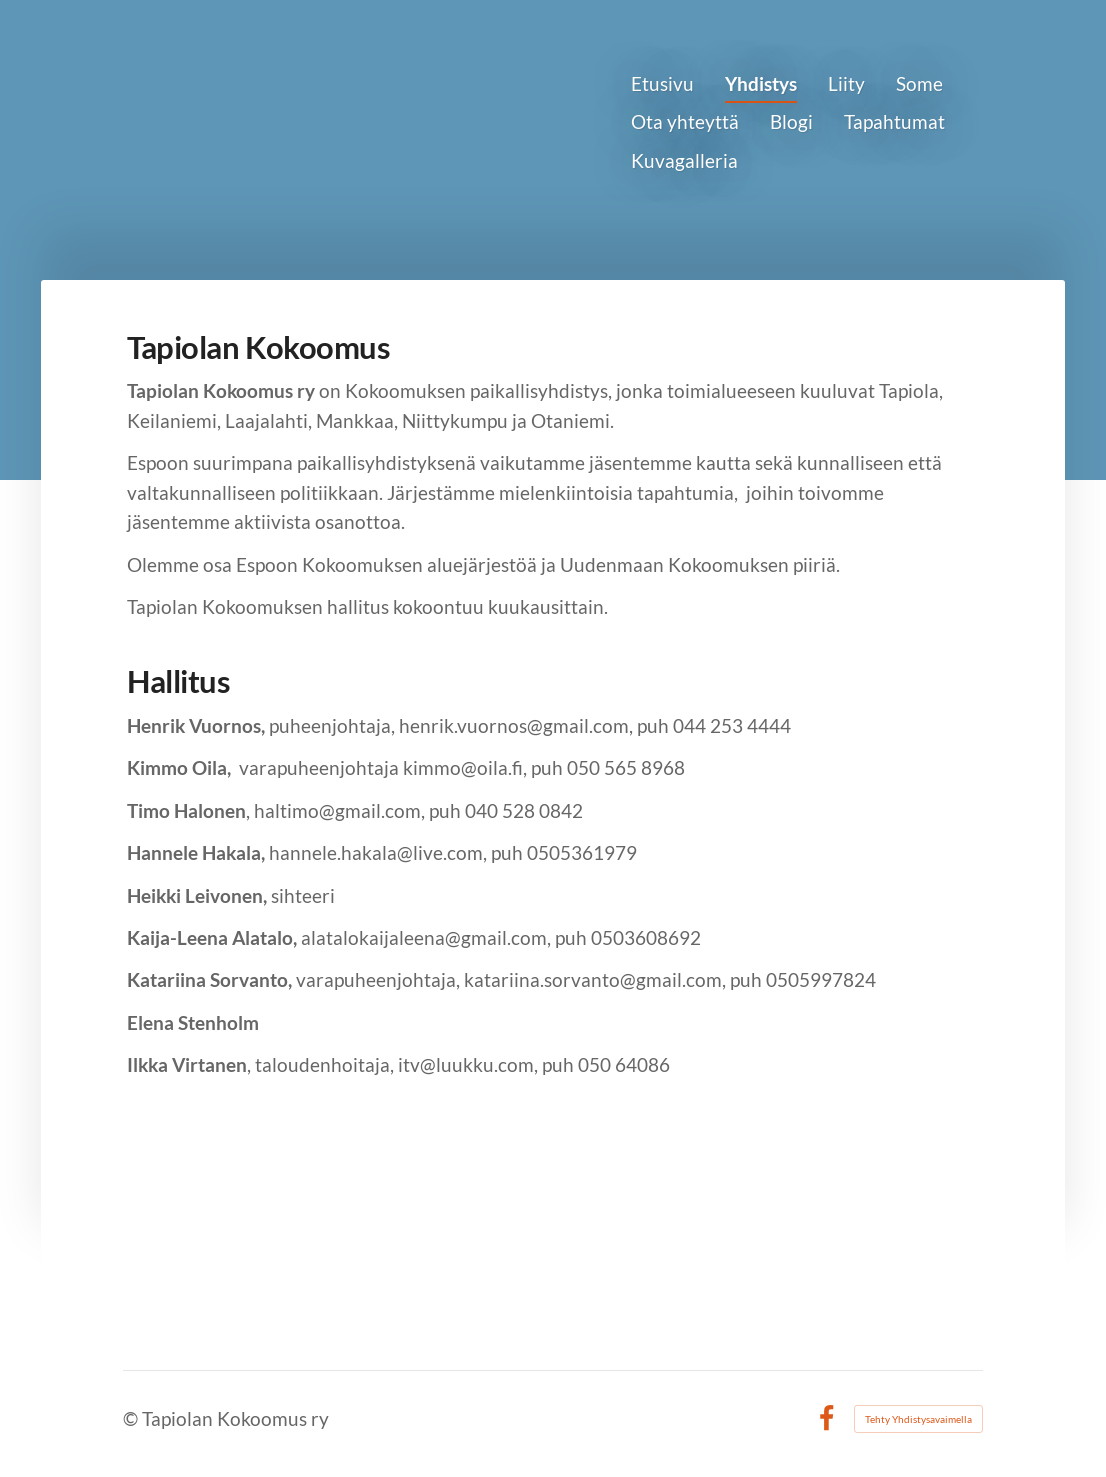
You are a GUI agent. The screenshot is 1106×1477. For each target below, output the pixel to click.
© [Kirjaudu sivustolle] (132, 1418)
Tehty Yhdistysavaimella (918, 1419)
